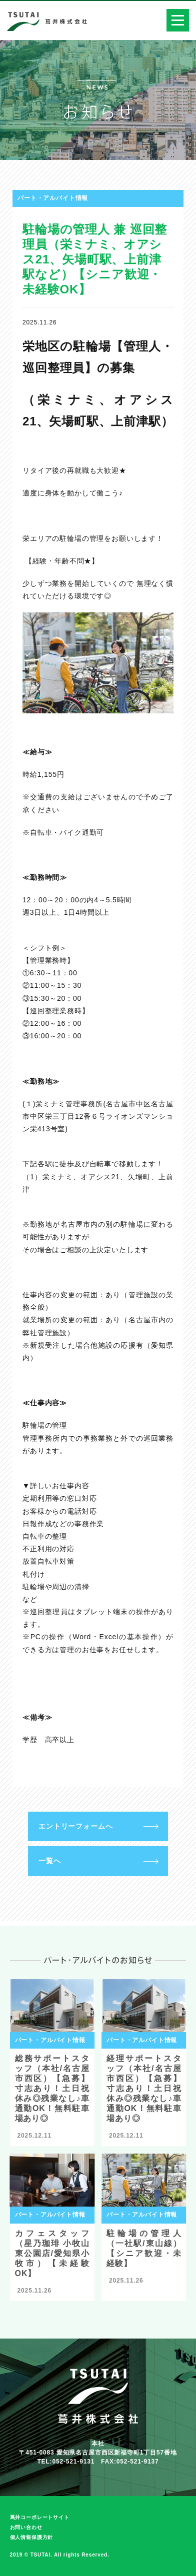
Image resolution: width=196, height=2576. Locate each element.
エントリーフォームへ (75, 1826)
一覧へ (49, 1861)
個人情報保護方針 (32, 2537)
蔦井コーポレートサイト (40, 2517)
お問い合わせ (26, 2527)
